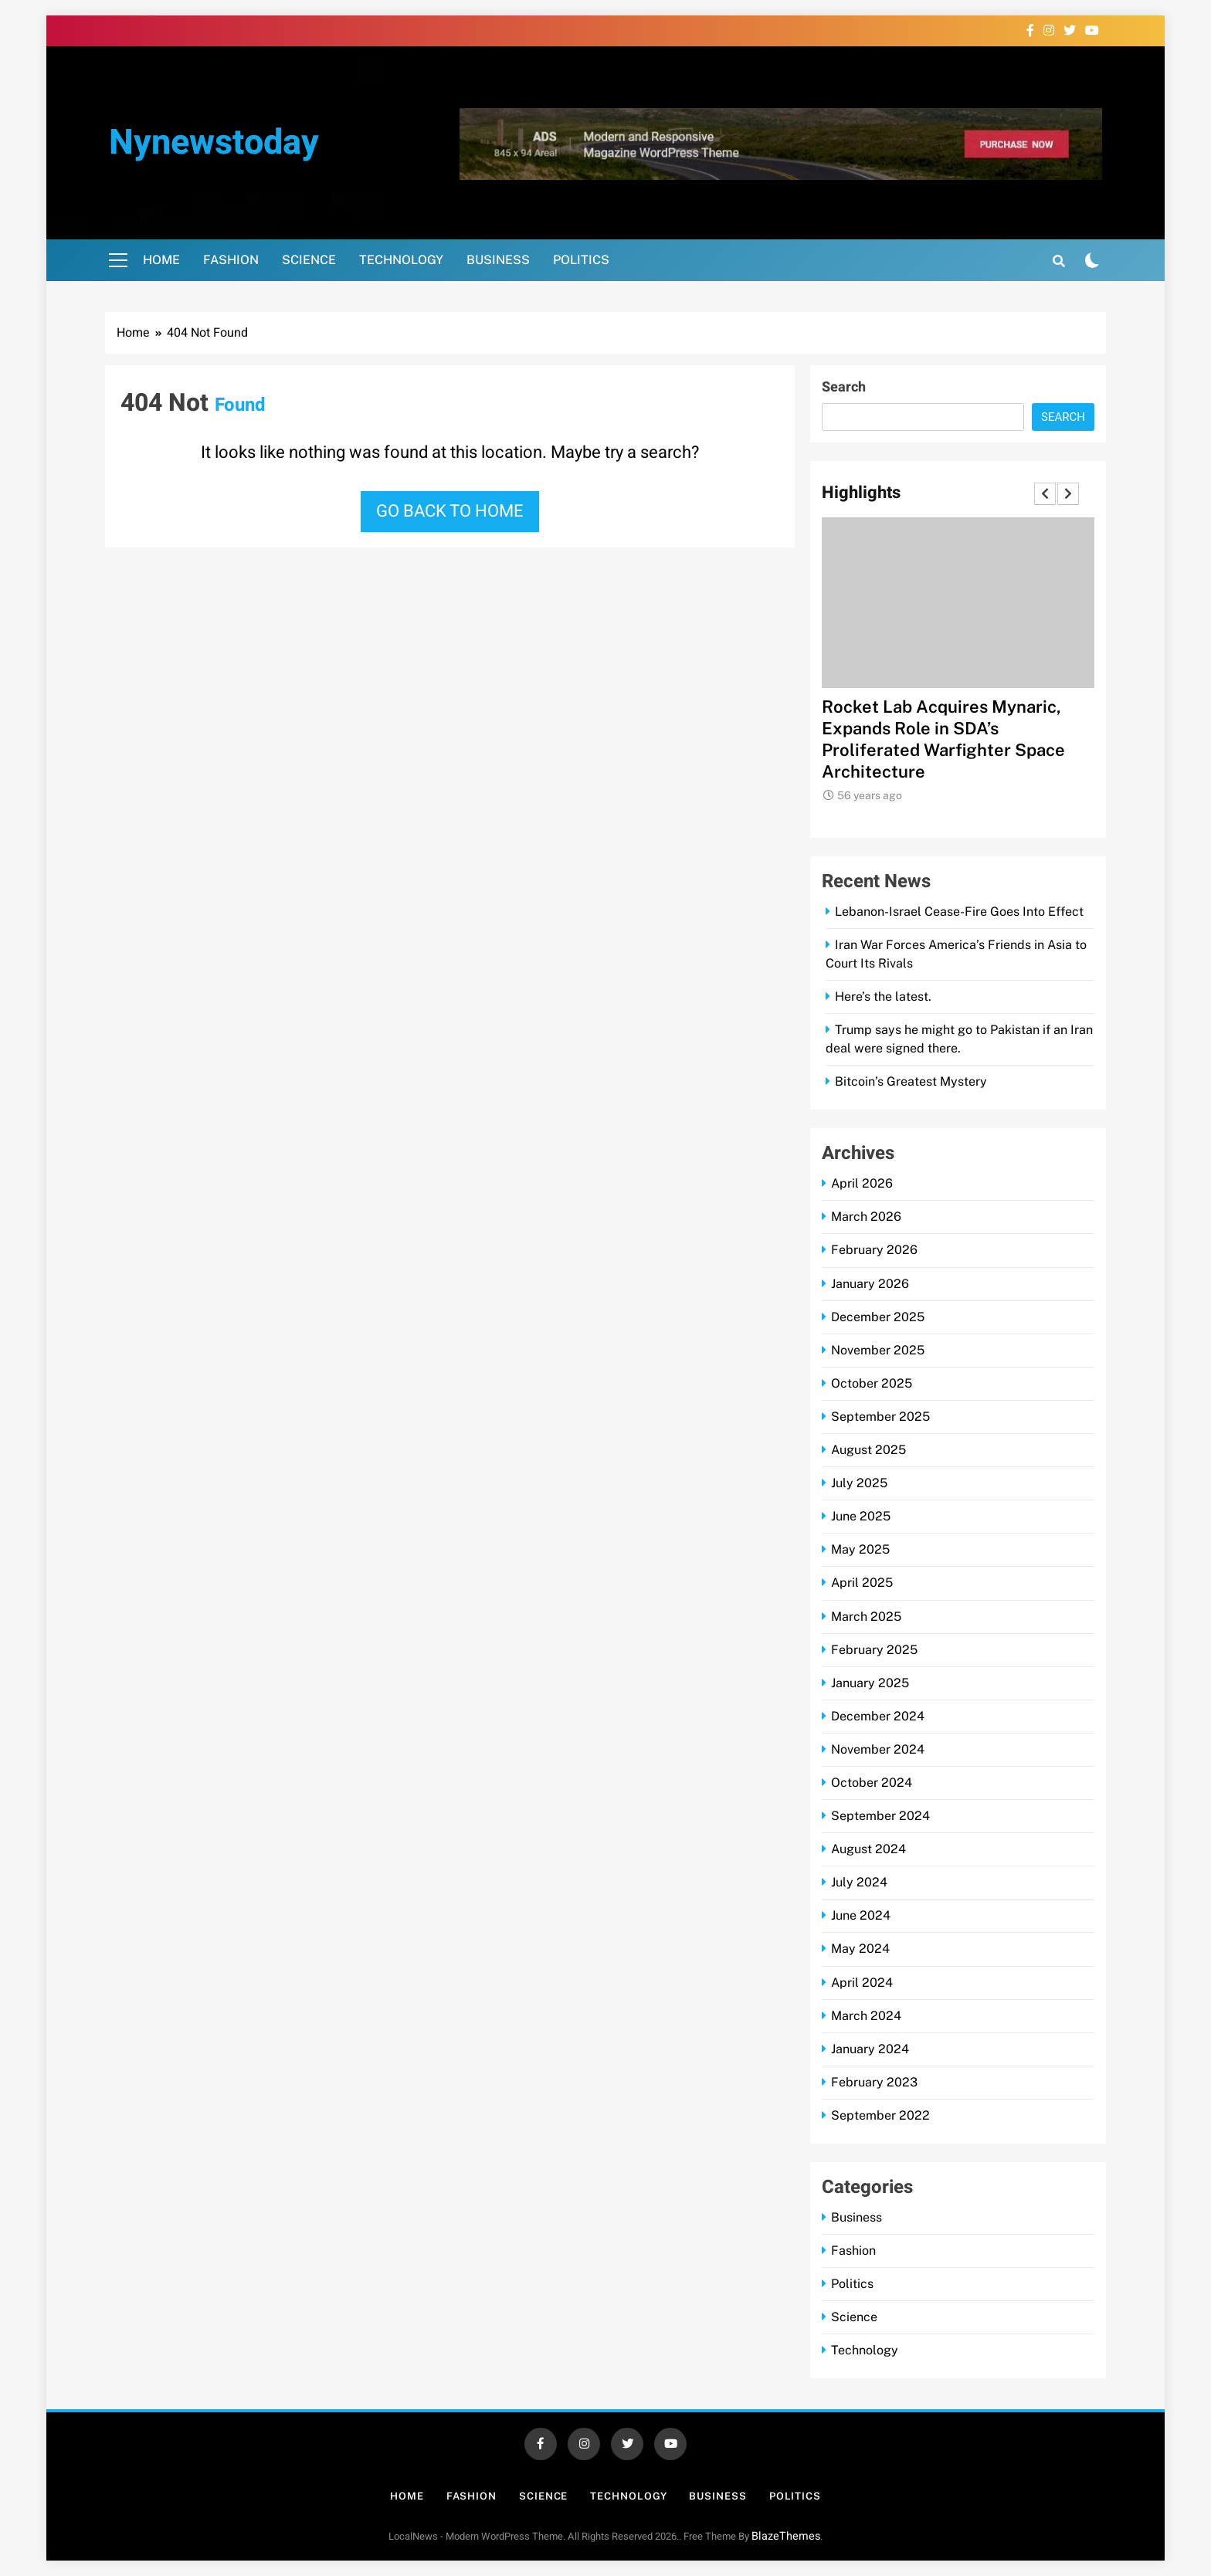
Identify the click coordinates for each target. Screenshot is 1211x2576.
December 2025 (877, 1317)
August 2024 (868, 1849)
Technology (401, 260)
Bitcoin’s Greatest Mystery (911, 1081)
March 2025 (866, 1616)
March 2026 (866, 1216)
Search (844, 387)
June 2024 (860, 1915)
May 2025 (860, 1549)
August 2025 (868, 1449)
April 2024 (862, 1982)
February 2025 (874, 1649)
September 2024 (880, 1815)
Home (161, 260)
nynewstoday (214, 142)
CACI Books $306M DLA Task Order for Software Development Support (954, 728)
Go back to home (450, 511)
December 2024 (877, 1716)
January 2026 (870, 1283)
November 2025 (877, 1350)
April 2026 (862, 1183)
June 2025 (860, 1516)
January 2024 (870, 2049)
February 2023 (874, 2082)
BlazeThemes (785, 2536)
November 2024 (877, 1749)
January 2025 (870, 1683)
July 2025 (859, 1483)
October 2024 (871, 1782)
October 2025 (871, 1383)
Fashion (231, 260)
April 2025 (862, 1582)
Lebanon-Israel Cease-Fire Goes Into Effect (959, 911)
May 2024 (860, 1948)
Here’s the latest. (883, 996)
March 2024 (866, 2015)
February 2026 (874, 1249)
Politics (581, 260)
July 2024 (859, 1882)
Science (309, 260)
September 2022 (880, 2115)
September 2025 (880, 1416)
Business (498, 260)
